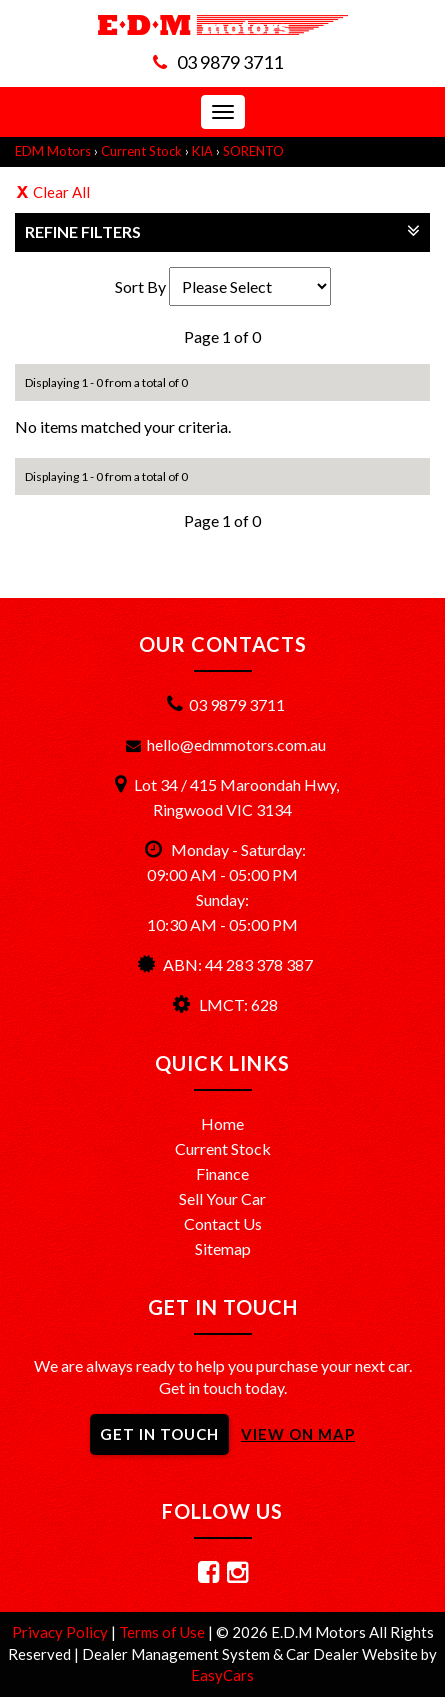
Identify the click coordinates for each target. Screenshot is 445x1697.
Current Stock (141, 151)
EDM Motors (53, 151)
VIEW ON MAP (298, 1434)
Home (222, 1123)
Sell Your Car (222, 1198)
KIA (202, 151)
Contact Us (223, 1223)
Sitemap (223, 1248)
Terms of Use (163, 1632)
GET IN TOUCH (159, 1434)
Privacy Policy (61, 1632)
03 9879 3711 (230, 62)
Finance (222, 1173)
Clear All (61, 192)
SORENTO (253, 151)
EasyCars (222, 1675)
